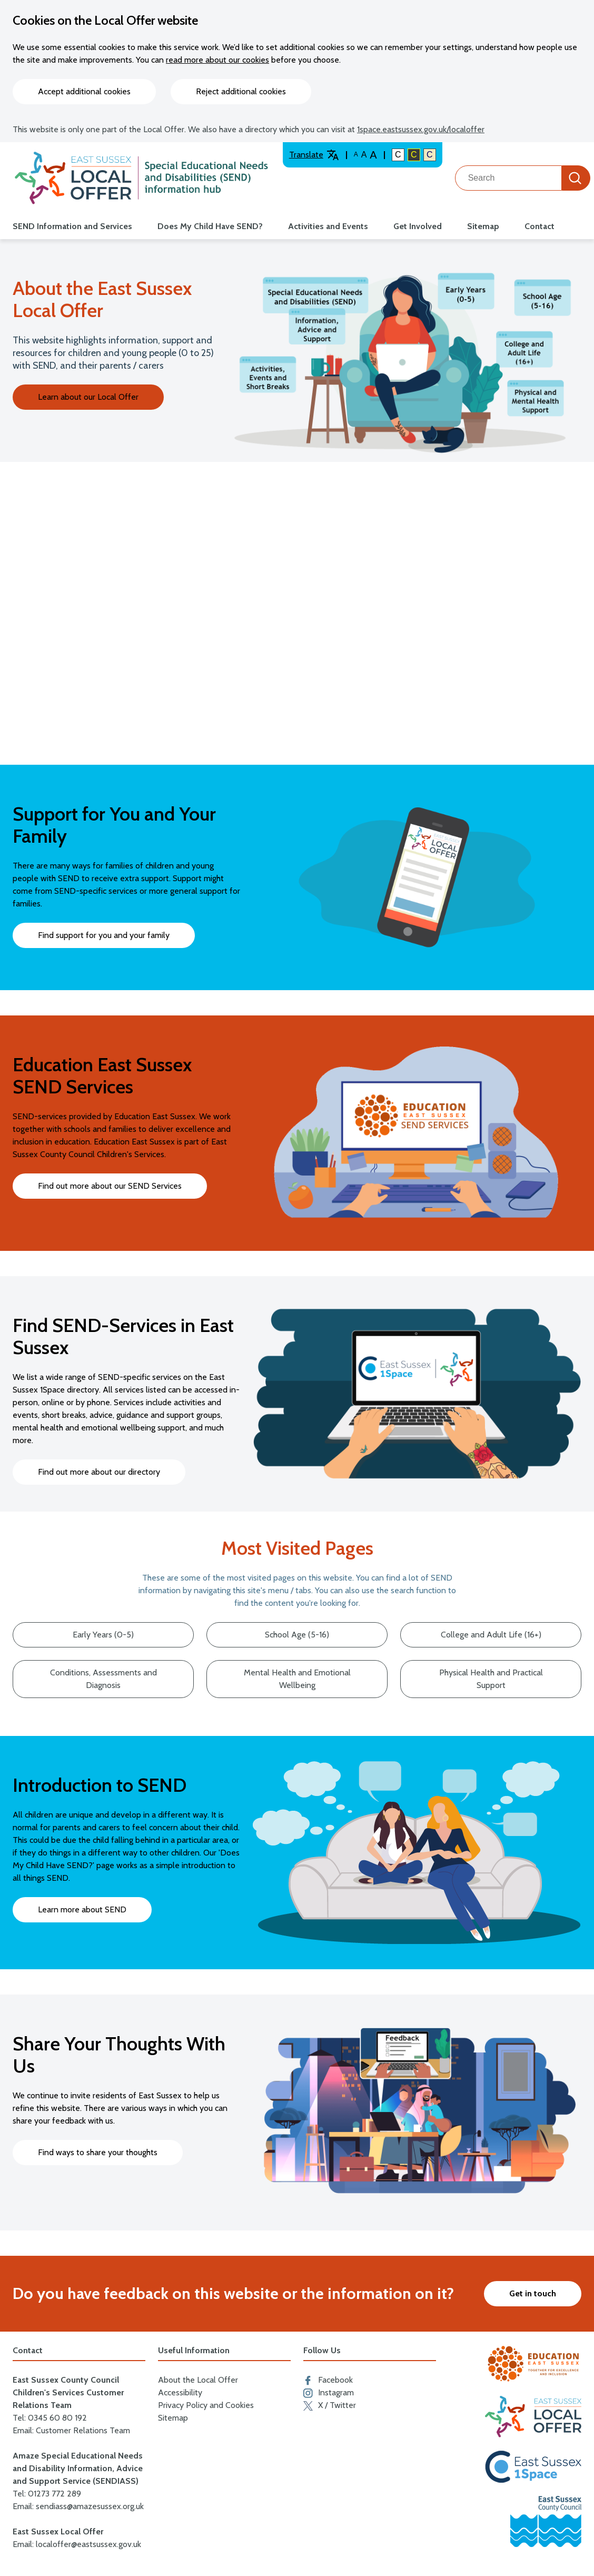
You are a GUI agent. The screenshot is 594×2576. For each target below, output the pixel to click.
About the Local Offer (198, 2380)
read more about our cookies (217, 60)
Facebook (328, 2380)
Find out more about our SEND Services (110, 1186)
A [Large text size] (364, 154)
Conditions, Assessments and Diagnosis (103, 1678)
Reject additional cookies (241, 91)
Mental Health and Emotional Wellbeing (297, 1678)
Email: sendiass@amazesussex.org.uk (78, 2506)
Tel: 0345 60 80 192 (50, 2418)
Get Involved (417, 226)
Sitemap (483, 226)
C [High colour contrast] (414, 154)
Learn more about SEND (82, 1909)
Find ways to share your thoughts (97, 2152)
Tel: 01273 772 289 (47, 2494)
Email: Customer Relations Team (71, 2430)
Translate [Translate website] (314, 155)
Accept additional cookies (84, 91)
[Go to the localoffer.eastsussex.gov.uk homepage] (141, 178)
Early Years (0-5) (103, 1635)
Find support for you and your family (104, 935)
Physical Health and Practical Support (491, 1678)
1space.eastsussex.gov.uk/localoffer (420, 129)
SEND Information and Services (72, 226)
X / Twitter (329, 2405)
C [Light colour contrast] (430, 154)
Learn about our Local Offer (88, 397)
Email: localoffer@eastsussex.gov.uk (77, 2544)
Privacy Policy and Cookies (206, 2405)
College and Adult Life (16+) (491, 1635)
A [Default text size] (356, 154)
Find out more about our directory (99, 1472)
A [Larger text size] (373, 155)
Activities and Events (328, 226)
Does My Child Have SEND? (210, 226)
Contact (539, 226)
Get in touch (532, 2293)
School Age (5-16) (297, 1635)
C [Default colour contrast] (398, 154)
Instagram (328, 2392)
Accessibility (180, 2392)
